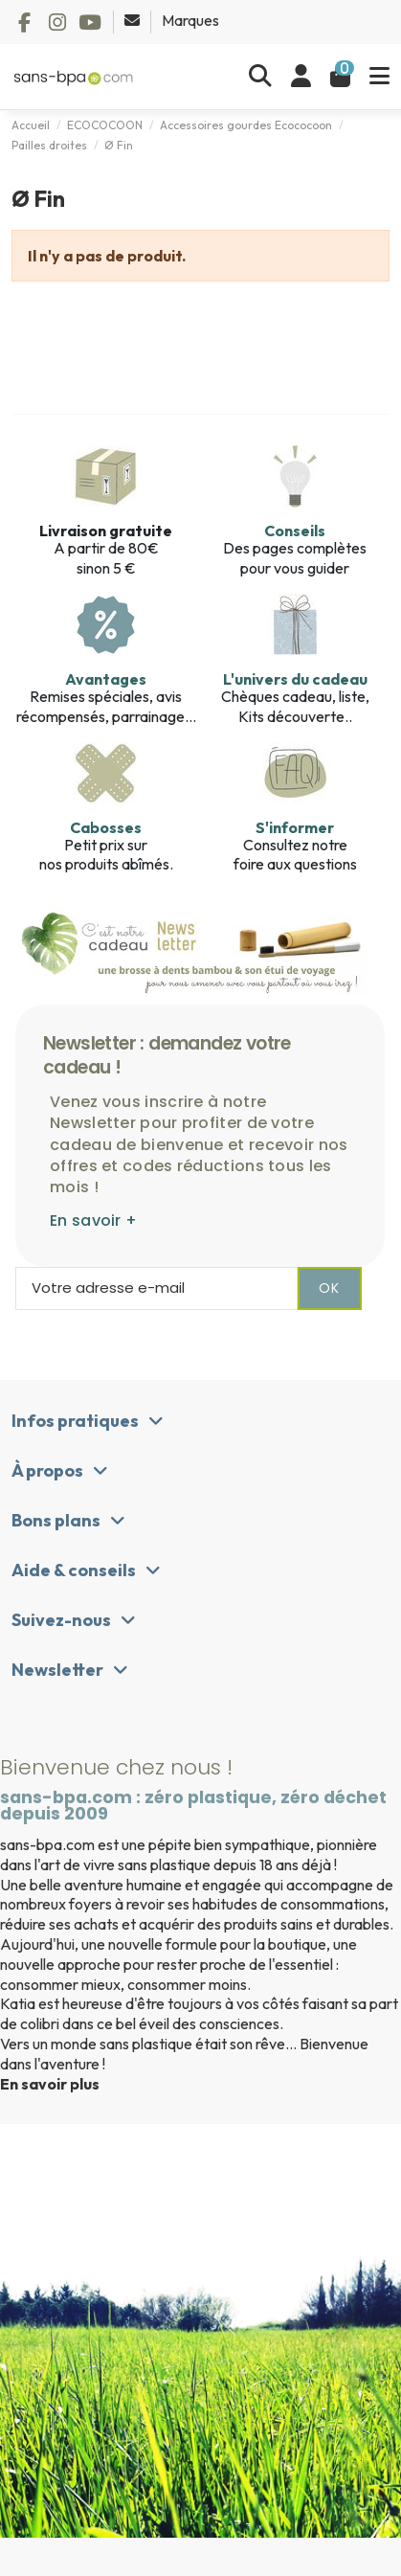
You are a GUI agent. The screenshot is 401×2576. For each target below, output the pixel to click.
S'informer (295, 827)
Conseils (294, 530)
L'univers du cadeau (295, 679)
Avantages (105, 679)
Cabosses (106, 827)
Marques (190, 20)
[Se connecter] (301, 76)
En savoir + (93, 1220)
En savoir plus (50, 2083)
